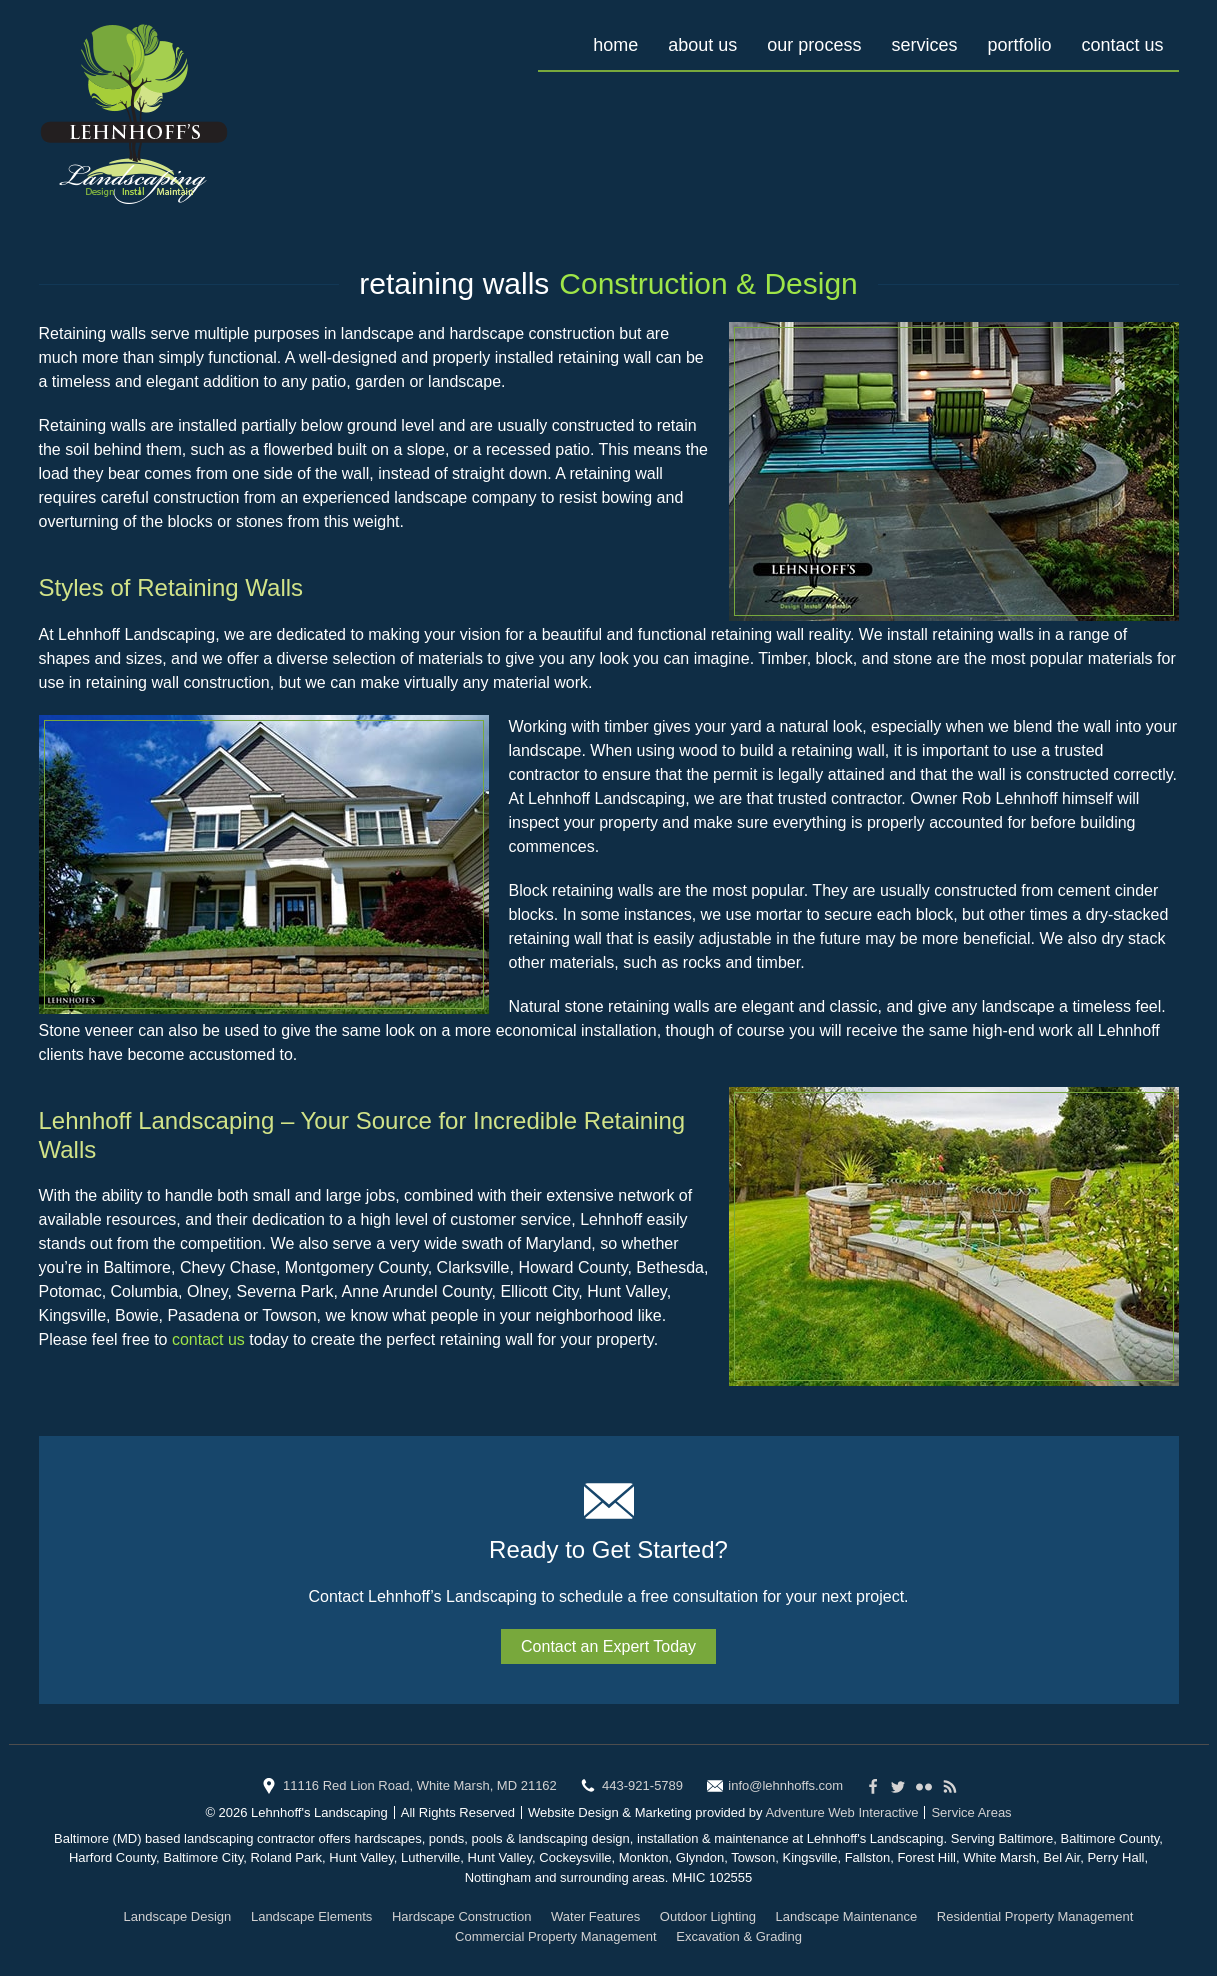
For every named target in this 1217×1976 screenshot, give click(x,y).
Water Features (595, 1916)
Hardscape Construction (461, 1916)
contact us (208, 1339)
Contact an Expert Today (608, 1646)
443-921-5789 (642, 1785)
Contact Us (1122, 45)
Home (615, 45)
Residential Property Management (1035, 1916)
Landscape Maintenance (847, 1916)
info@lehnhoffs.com (785, 1785)
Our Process (814, 45)
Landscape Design (178, 1916)
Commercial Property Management (556, 1936)
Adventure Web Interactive (841, 1812)
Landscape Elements (311, 1916)
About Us (702, 45)
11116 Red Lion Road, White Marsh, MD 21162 (420, 1785)
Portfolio (1019, 45)
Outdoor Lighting (708, 1916)
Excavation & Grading (739, 1936)
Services (924, 45)
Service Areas (971, 1812)
